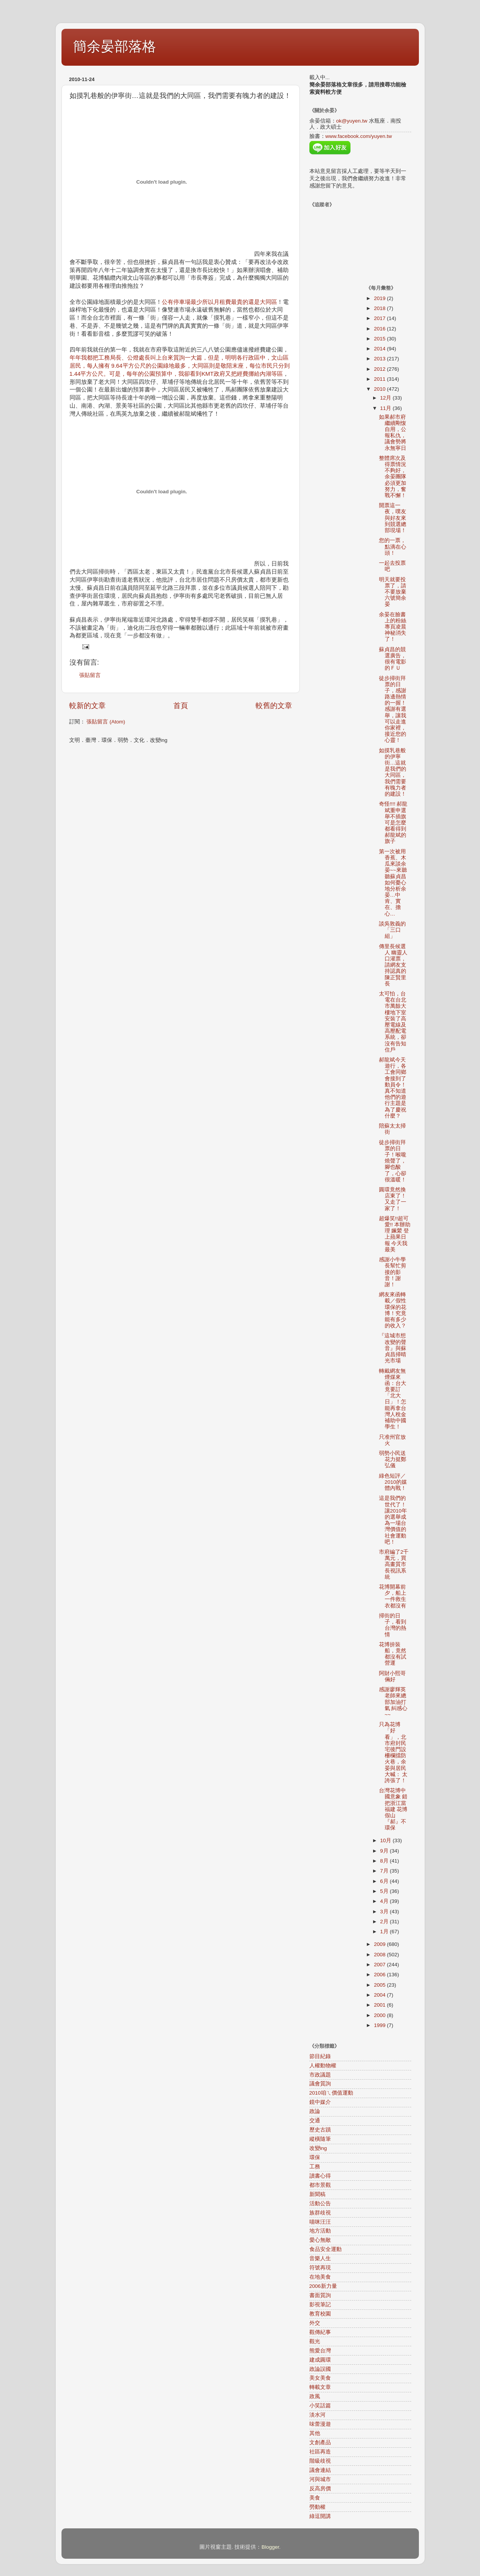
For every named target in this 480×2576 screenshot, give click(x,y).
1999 (380, 2025)
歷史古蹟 (320, 2130)
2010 (380, 389)
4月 (385, 1901)
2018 (380, 308)
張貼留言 (90, 675)
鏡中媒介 (320, 2102)
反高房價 (320, 2488)
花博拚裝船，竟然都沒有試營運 (392, 1654)
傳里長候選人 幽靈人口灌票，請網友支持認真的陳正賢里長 (393, 965)
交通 (314, 2120)
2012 (380, 369)
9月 (385, 1851)
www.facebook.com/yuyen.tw (359, 136)
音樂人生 (320, 2258)
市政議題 (320, 2075)
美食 (314, 2498)
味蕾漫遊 (320, 2424)
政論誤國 (320, 2369)
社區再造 (320, 2452)
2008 (380, 1954)
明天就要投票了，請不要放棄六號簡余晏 (392, 592)
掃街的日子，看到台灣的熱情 (392, 1625)
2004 (380, 1995)
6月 (385, 1881)
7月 (385, 1871)
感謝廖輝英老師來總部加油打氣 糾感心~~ (393, 1702)
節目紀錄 (320, 2056)
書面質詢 (320, 2295)
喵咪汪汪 (320, 2222)
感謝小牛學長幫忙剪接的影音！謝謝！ (392, 1272)
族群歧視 (320, 2213)
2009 (380, 1944)
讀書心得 (320, 2176)
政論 (314, 2111)
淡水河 (317, 2415)
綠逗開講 (320, 2516)
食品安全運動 (325, 2249)
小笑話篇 (320, 2405)
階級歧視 (320, 2461)
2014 (380, 349)
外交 (314, 2323)
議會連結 (320, 2470)
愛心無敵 (320, 2240)
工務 (314, 2167)
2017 (380, 318)
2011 (380, 379)
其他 (314, 2433)
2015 (380, 339)
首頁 (180, 706)
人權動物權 (322, 2065)
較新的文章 (87, 706)
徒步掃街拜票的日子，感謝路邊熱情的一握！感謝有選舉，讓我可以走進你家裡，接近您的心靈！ (392, 709)
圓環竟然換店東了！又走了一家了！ (392, 1199)
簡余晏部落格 (114, 46)
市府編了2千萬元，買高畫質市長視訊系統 (394, 1564)
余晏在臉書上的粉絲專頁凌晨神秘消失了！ (392, 627)
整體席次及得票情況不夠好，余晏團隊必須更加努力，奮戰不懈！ (392, 476)
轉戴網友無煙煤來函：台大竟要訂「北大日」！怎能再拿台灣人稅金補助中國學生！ (392, 1399)
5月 (385, 1891)
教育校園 (320, 2314)
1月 (385, 1931)
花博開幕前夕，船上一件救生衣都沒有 (392, 1596)
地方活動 (320, 2231)
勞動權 (317, 2507)
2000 (380, 2015)
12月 (386, 398)
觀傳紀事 (320, 2332)
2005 (380, 1985)
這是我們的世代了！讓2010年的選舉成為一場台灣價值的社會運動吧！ (393, 1519)
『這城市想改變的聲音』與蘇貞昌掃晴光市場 (392, 1348)
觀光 (314, 2341)
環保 (314, 2157)
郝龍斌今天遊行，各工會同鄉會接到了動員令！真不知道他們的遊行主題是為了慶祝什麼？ (392, 1088)
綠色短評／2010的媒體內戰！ (393, 1482)
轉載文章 (320, 2387)
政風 (314, 2396)
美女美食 (320, 2378)
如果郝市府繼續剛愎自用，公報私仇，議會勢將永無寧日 (392, 432)
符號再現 (320, 2268)
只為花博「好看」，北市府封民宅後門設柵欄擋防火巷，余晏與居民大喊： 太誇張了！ (393, 1752)
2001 (380, 2005)
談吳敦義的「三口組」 (392, 930)
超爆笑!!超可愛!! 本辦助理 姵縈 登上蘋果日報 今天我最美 (394, 1234)
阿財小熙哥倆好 (392, 1676)
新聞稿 (317, 2194)
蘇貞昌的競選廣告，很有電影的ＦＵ (392, 659)
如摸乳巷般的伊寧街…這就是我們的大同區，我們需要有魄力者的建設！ (392, 772)
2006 (380, 1974)
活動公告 (320, 2203)
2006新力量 (323, 2286)
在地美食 (320, 2277)
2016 (380, 329)
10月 (386, 1840)
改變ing (318, 2148)
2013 (380, 359)
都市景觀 (320, 2185)
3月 (385, 1911)
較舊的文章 (274, 706)
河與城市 (320, 2479)
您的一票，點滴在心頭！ (392, 546)
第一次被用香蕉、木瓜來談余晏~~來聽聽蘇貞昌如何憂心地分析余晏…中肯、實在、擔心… (393, 883)
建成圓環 (320, 2360)
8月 (385, 1861)
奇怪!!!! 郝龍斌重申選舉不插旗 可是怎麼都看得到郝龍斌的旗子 (393, 822)
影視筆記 (320, 2304)
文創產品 (320, 2442)
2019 (380, 298)
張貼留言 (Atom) (105, 722)
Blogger (270, 2547)
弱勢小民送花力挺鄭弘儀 (392, 1459)
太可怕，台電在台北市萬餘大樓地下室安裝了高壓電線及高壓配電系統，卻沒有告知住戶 (392, 1022)
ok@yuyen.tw (351, 121)
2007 (380, 1964)
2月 (385, 1921)
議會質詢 (320, 2084)
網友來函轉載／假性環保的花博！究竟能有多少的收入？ (392, 1310)
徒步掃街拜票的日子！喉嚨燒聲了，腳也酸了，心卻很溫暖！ (392, 1161)
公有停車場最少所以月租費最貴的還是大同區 (219, 302)
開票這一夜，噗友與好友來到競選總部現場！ (392, 518)
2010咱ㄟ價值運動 (331, 2093)
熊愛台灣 (320, 2351)
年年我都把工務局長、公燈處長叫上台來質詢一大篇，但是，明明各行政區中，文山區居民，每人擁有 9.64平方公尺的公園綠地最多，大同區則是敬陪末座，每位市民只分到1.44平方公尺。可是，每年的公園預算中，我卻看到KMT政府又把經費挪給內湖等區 (180, 366)
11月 (386, 408)
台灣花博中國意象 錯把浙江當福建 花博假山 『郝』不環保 (393, 1809)
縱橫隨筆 (320, 2139)
